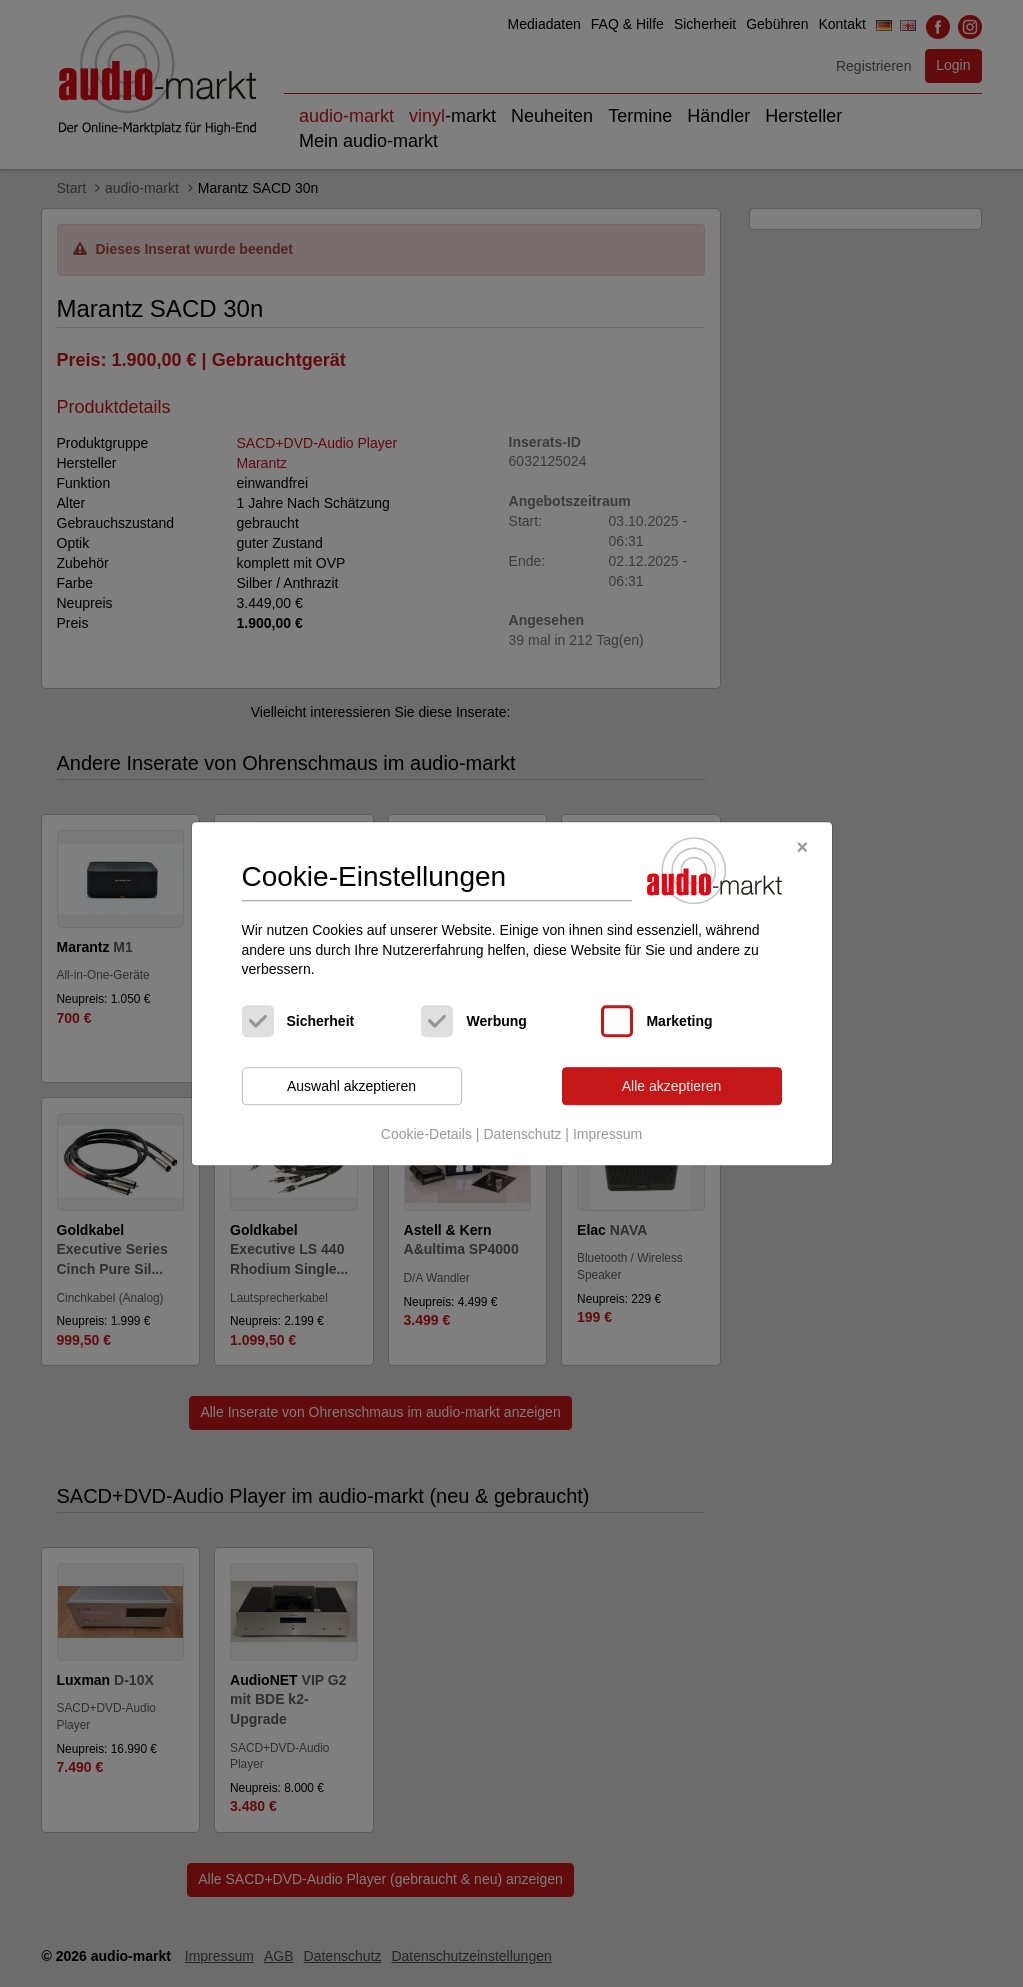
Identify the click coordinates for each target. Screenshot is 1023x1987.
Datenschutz (522, 1135)
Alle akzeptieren (672, 1086)
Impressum (607, 1135)
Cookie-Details (426, 1135)
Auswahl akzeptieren (351, 1086)
